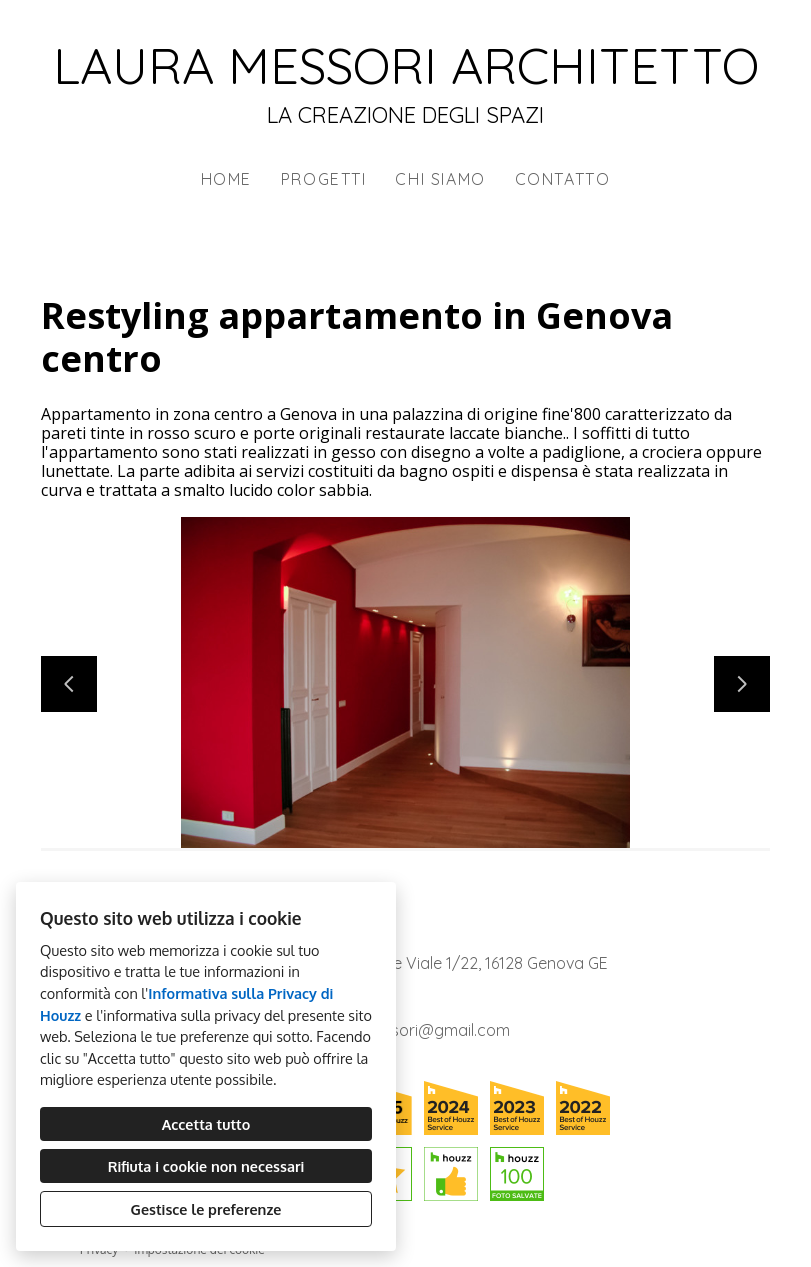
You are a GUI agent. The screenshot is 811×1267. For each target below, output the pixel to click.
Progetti (324, 179)
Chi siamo (440, 179)
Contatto (563, 179)
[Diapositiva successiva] (742, 684)
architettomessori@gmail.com (398, 1030)
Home (226, 179)
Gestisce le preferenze (206, 1209)
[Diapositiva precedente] (69, 684)
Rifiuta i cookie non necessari (206, 1166)
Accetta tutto (206, 1124)
